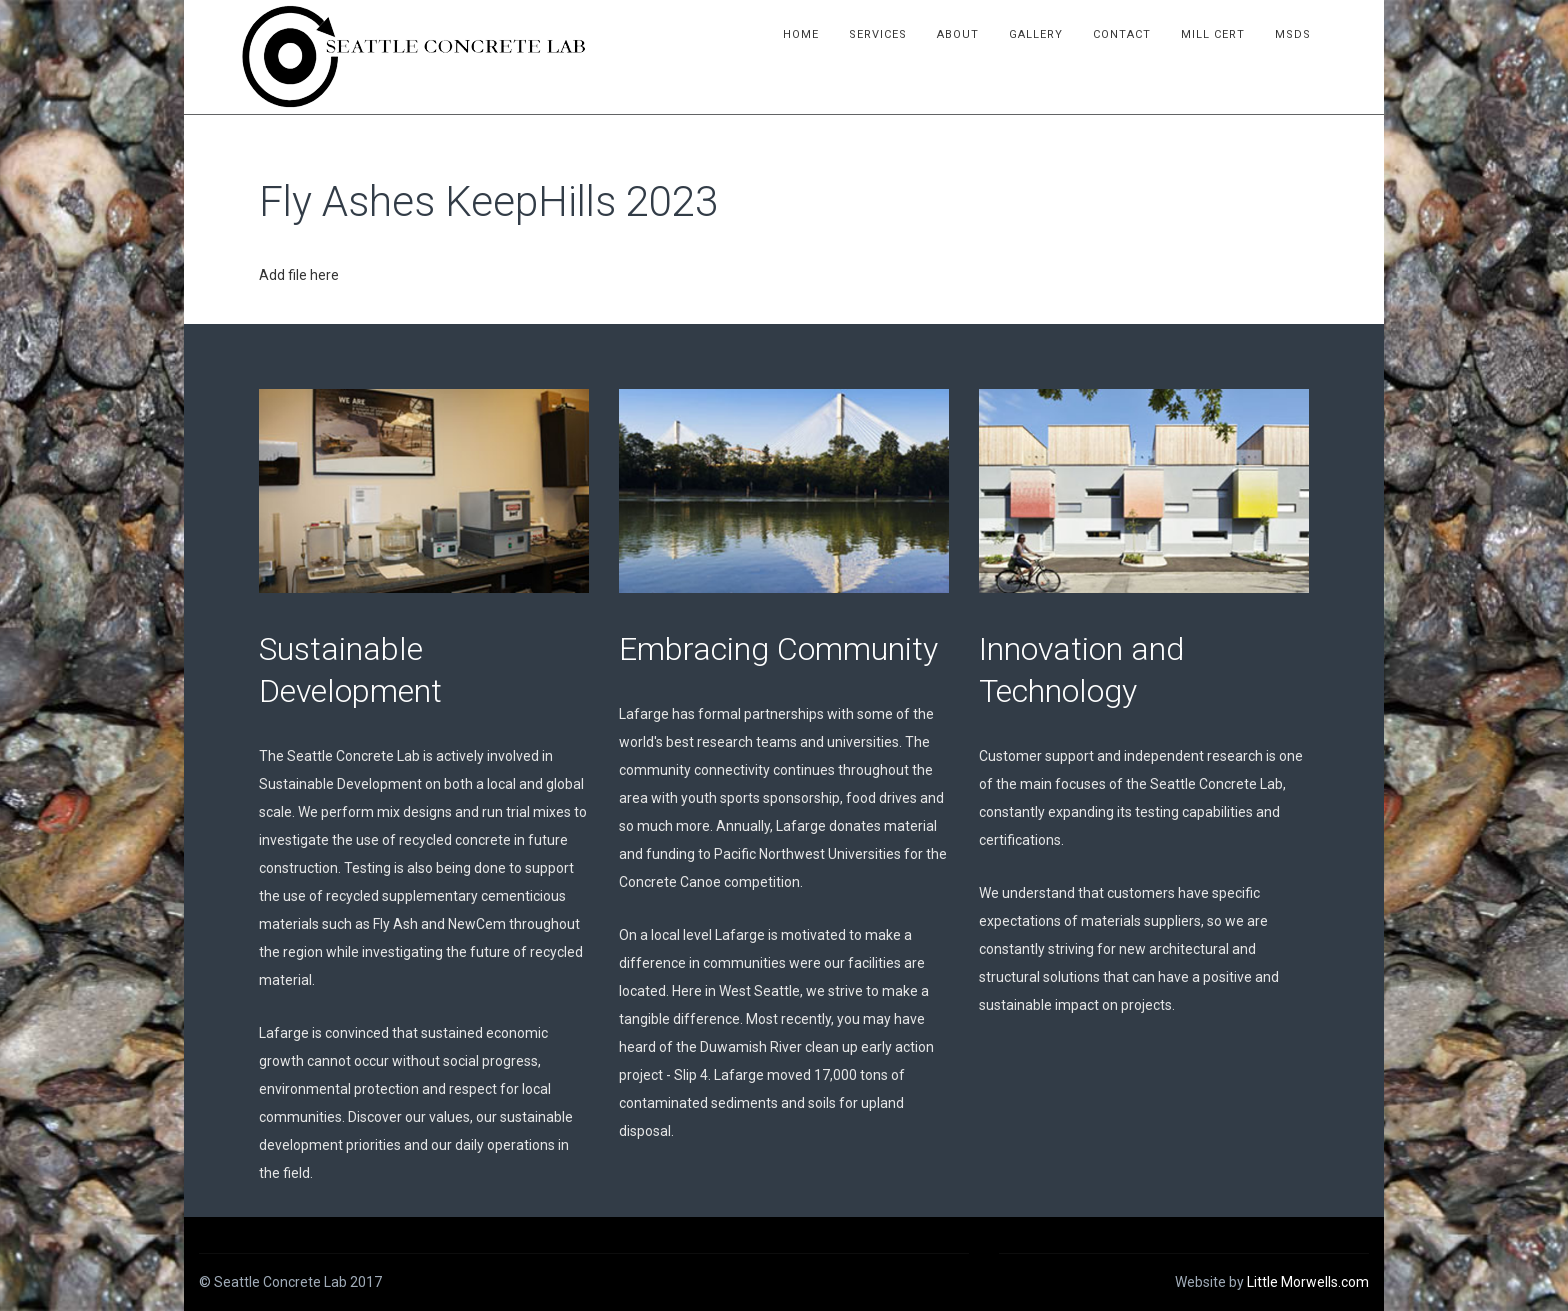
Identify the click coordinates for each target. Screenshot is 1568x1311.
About (986, 34)
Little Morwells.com (1308, 1282)
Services (906, 34)
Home (829, 34)
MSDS (1321, 34)
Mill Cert (1241, 34)
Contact (1150, 34)
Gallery (1064, 34)
